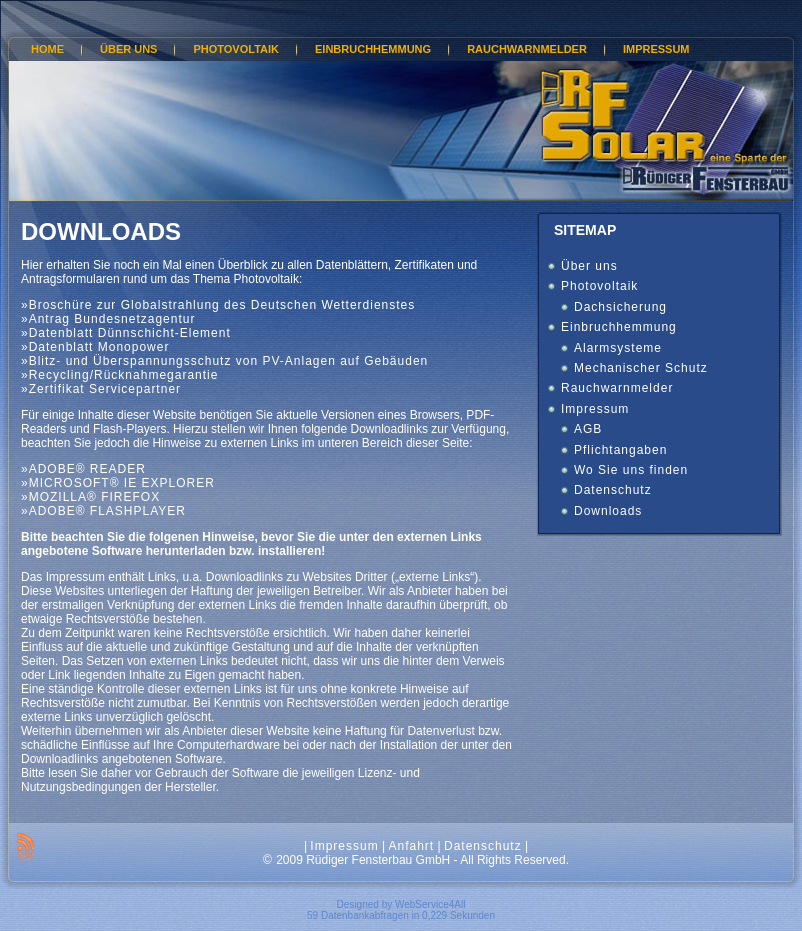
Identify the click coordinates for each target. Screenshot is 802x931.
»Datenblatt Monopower (95, 347)
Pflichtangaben (620, 450)
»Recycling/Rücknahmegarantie (119, 375)
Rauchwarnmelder (617, 388)
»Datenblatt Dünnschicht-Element (126, 333)
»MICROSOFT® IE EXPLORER (118, 483)
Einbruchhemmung (619, 327)
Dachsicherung (620, 307)
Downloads (101, 231)
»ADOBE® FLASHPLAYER (103, 511)
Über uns (589, 266)
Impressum (595, 409)
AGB (588, 429)
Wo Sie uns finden (631, 470)
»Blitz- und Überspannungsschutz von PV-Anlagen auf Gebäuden (224, 361)
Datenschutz (613, 490)
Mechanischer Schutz (641, 368)
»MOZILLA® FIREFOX (90, 497)
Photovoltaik (599, 286)
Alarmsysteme (618, 348)
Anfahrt (411, 846)
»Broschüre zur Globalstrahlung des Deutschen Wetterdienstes (218, 305)
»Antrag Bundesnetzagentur (108, 319)
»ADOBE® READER (83, 469)
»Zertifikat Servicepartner (101, 389)
